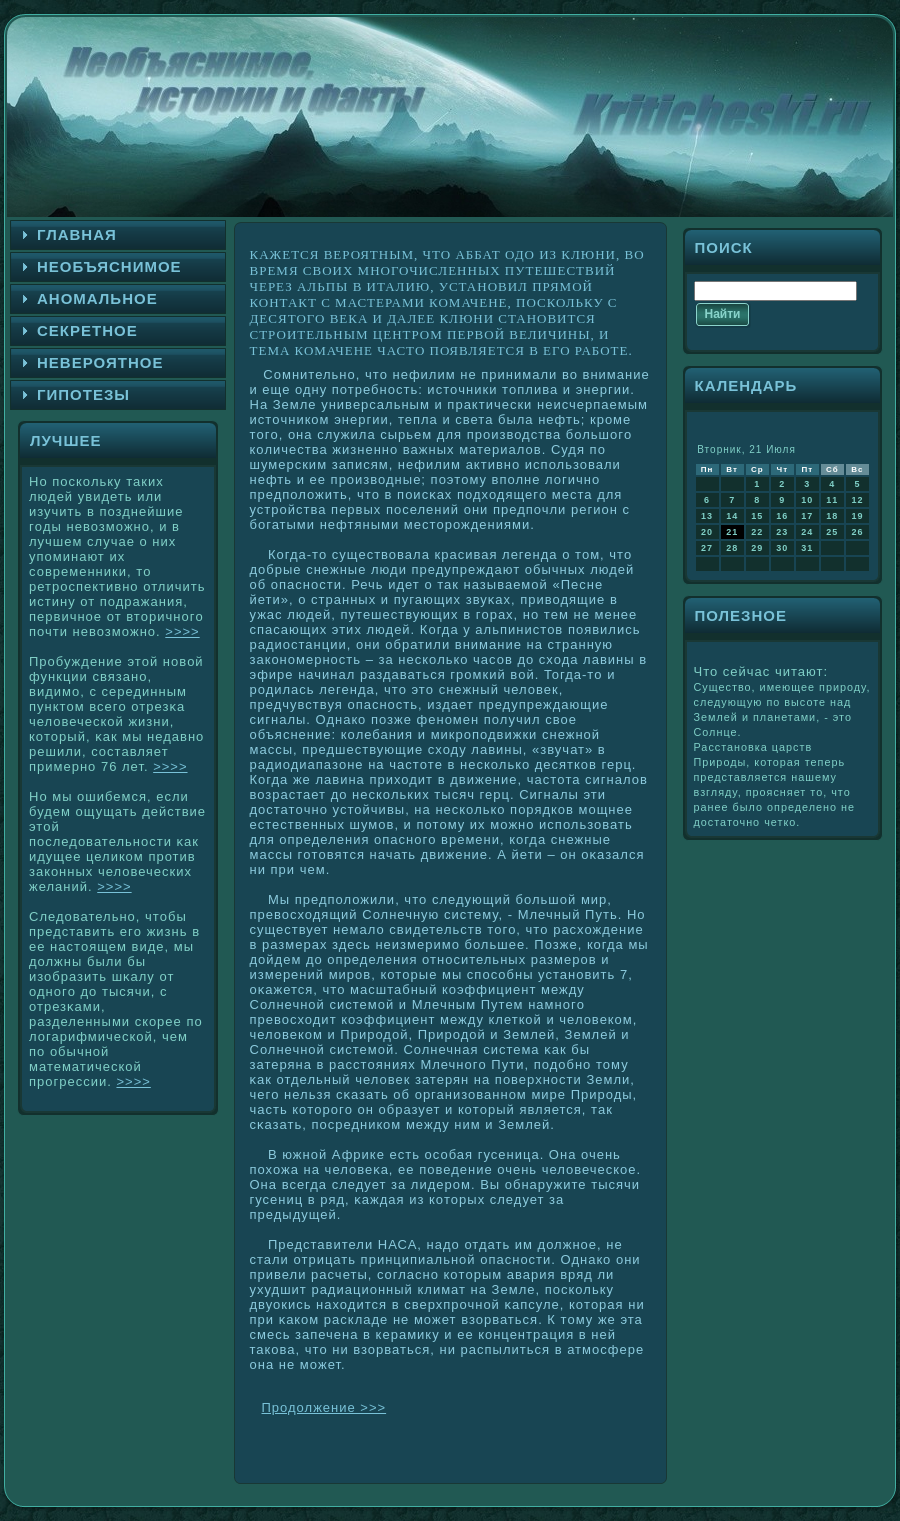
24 (807, 532)
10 (807, 500)
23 (782, 532)
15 (757, 516)
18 (832, 516)
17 (807, 516)
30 (782, 548)
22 (757, 532)
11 (832, 500)
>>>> (182, 631)
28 (732, 548)
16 (782, 516)
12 (857, 500)
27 (707, 548)
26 (857, 532)
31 (807, 548)
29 (757, 548)
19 (857, 516)
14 (732, 516)
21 (732, 532)
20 (707, 532)
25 (832, 532)
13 (707, 516)
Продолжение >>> (324, 1407)
